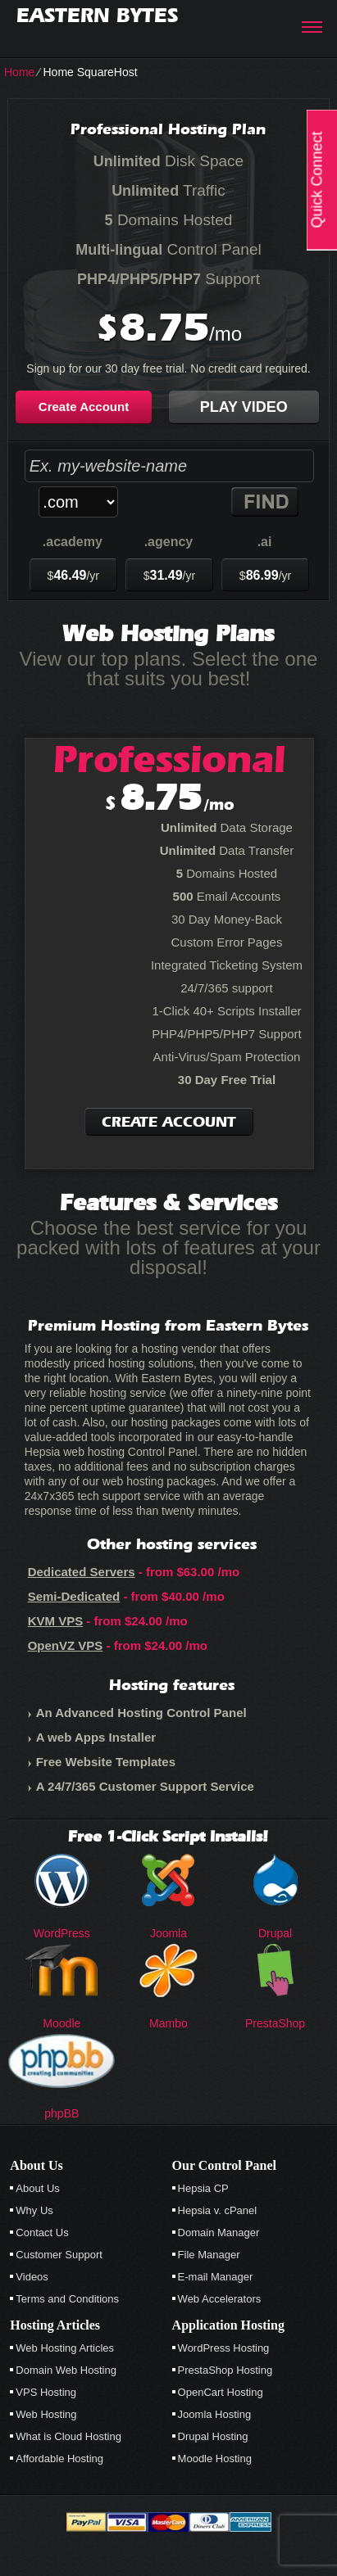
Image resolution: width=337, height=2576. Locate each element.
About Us (37, 2188)
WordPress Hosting (224, 2348)
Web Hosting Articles (65, 2348)
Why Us (34, 2210)
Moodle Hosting (215, 2458)
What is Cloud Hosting (68, 2436)
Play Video (244, 407)
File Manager (209, 2254)
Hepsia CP (203, 2188)
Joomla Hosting (215, 2414)
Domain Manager (219, 2232)
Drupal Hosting (213, 2436)
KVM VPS (56, 1621)
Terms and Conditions (67, 2299)
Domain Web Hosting (66, 2370)
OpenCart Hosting (220, 2392)
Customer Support (59, 2254)
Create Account (84, 407)
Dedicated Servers (81, 1572)
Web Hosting (46, 2414)
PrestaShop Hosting (225, 2370)
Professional (169, 758)
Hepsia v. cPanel (217, 2210)
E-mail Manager (215, 2277)
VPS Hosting (46, 2392)
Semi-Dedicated (74, 1596)
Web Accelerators (220, 2299)
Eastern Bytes (97, 15)
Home (19, 72)
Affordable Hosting (59, 2458)
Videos (32, 2277)
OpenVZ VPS (65, 1645)
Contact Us (42, 2232)
